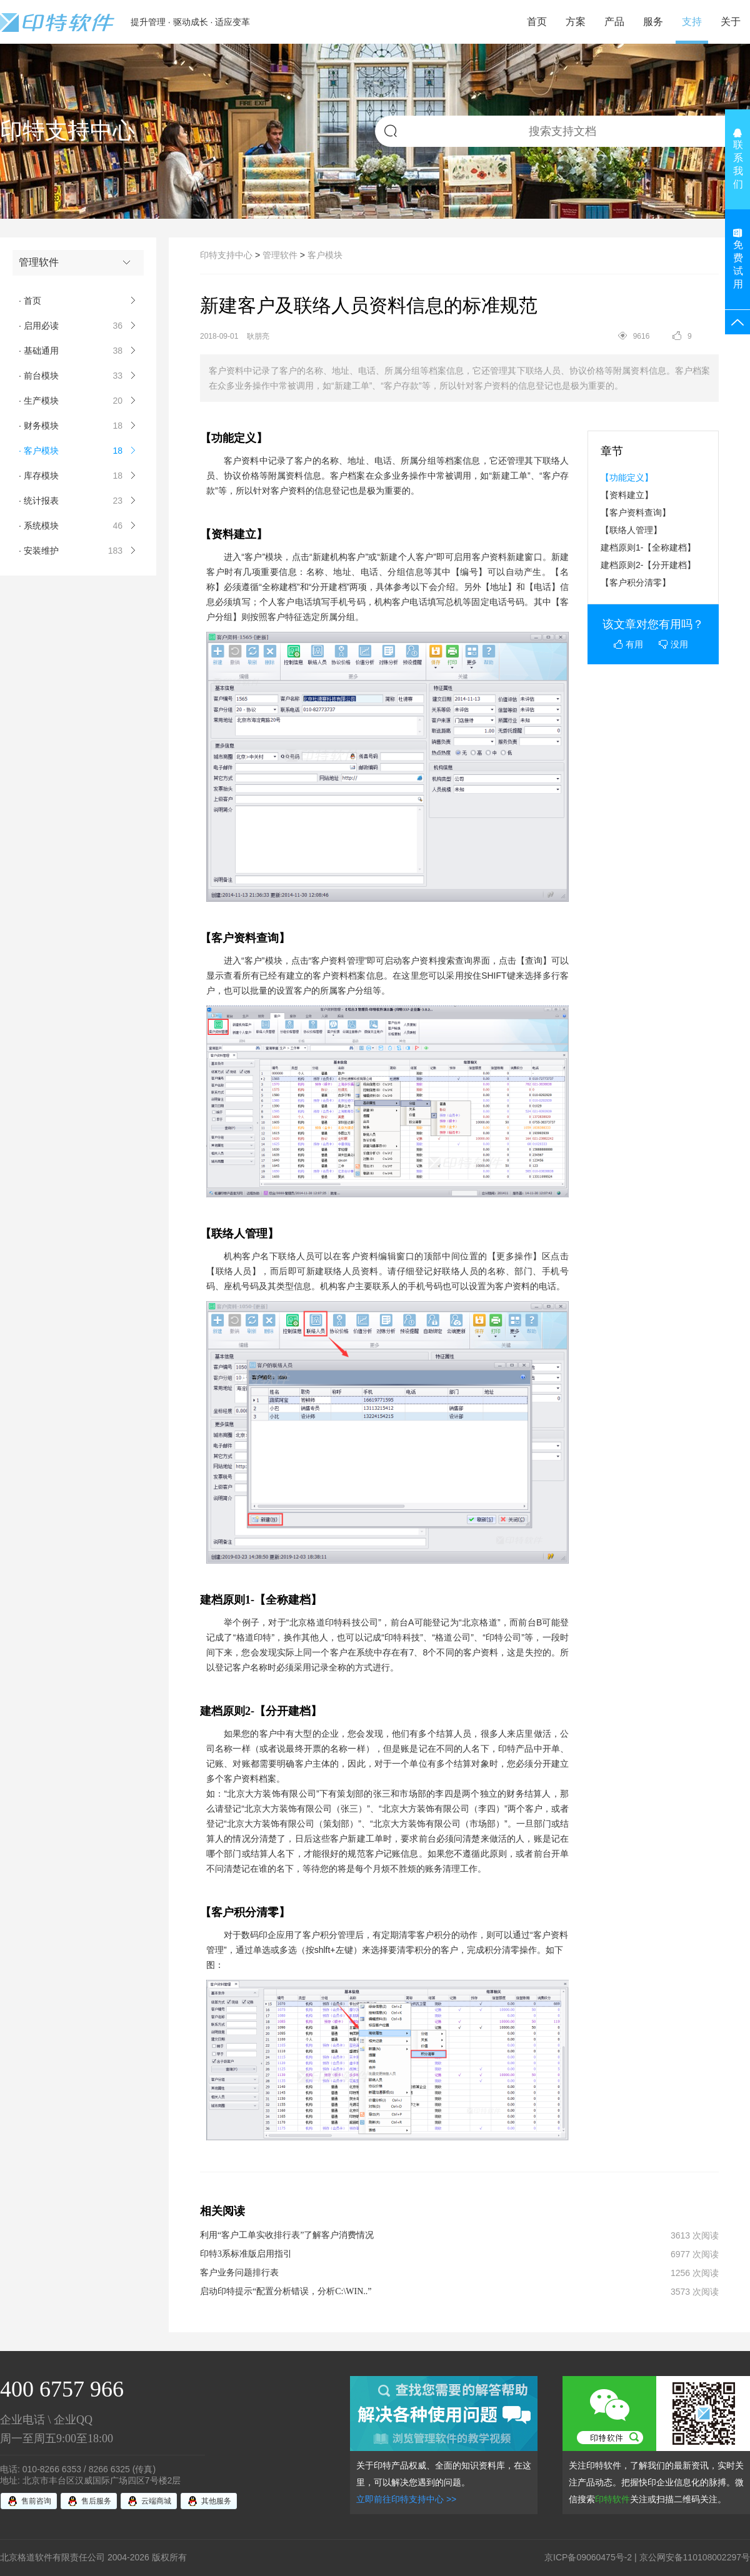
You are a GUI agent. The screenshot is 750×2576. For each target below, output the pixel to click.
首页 (537, 21)
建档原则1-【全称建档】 (648, 547)
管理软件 (280, 255)
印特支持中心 (226, 255)
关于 (731, 21)
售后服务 (96, 2501)
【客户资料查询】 (636, 512)
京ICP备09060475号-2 (588, 2557)
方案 (576, 21)
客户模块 (325, 255)
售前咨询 (36, 2501)
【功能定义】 (627, 477)
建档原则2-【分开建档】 (648, 565)
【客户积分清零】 (636, 582)
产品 (614, 21)
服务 (653, 21)
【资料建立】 (627, 495)
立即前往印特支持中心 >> (406, 2499)
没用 (673, 644)
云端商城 (156, 2501)
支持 (692, 21)
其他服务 (216, 2501)
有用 (628, 644)
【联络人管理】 (631, 530)
